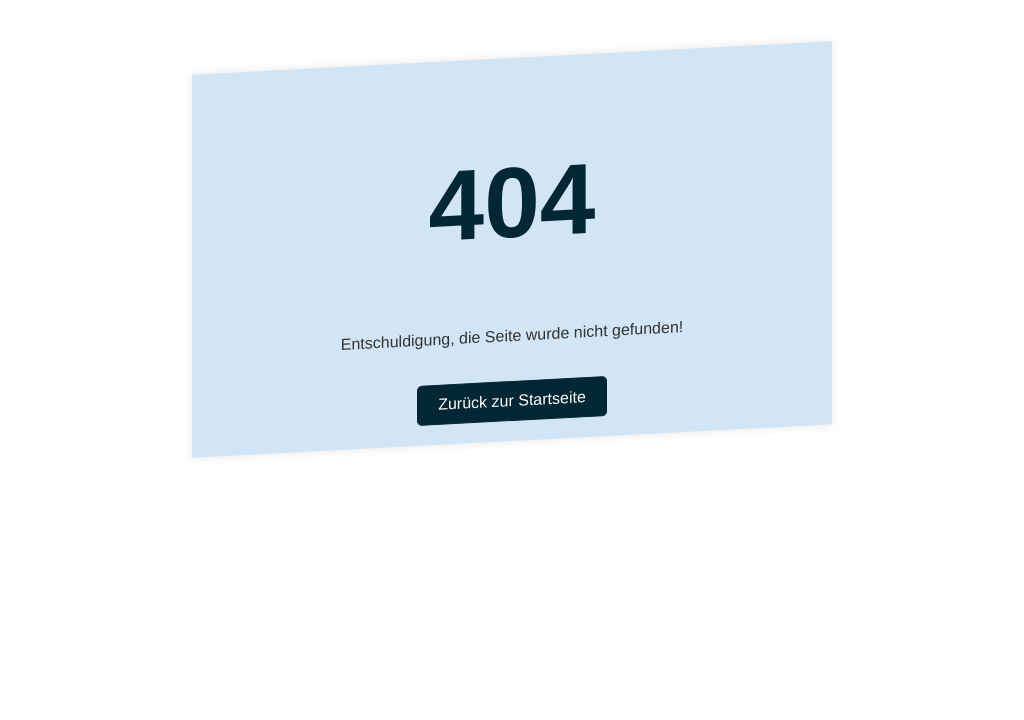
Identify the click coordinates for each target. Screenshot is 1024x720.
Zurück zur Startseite (512, 400)
